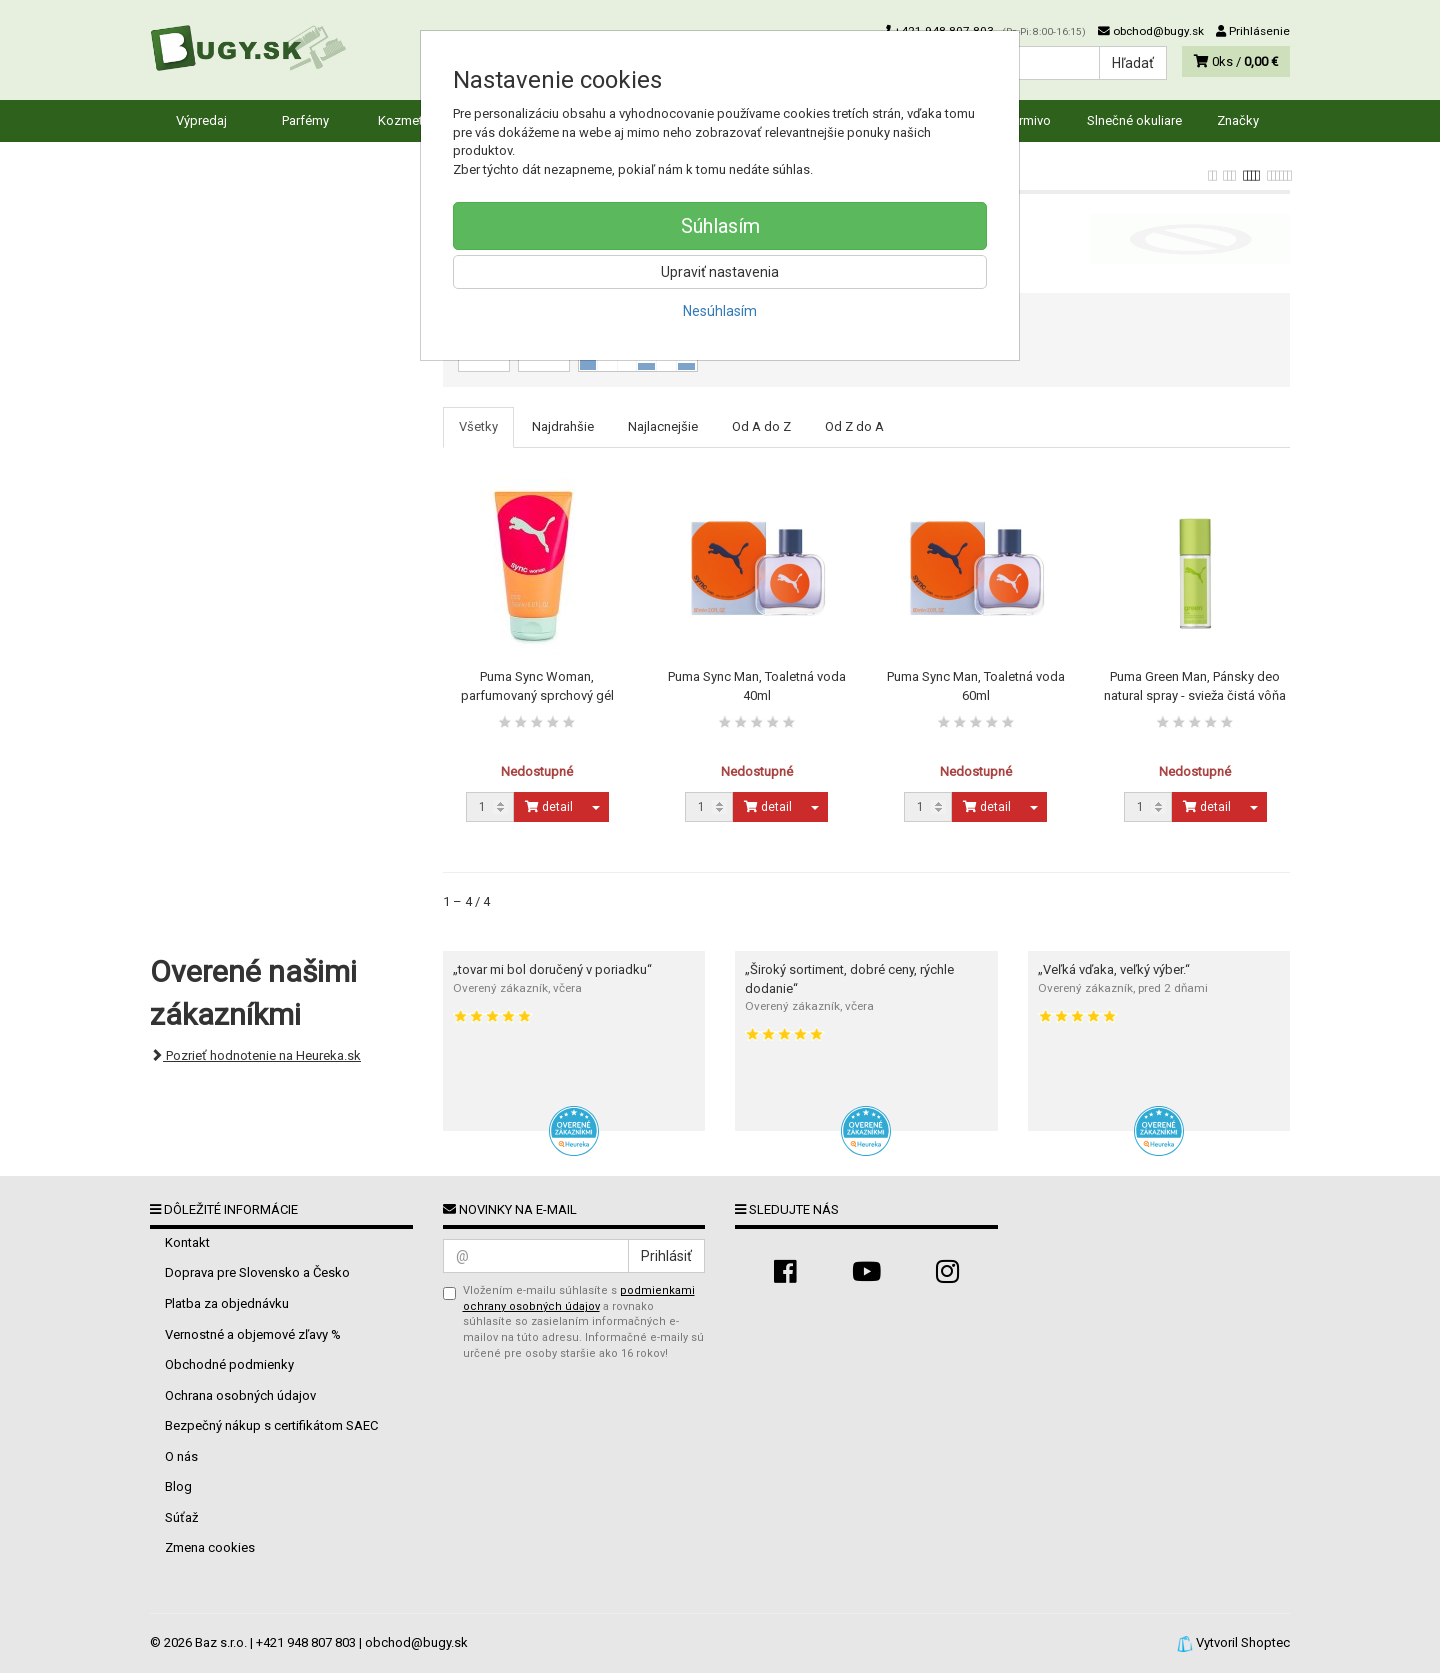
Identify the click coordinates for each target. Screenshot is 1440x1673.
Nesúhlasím (720, 311)
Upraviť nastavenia (720, 272)
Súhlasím (720, 226)
